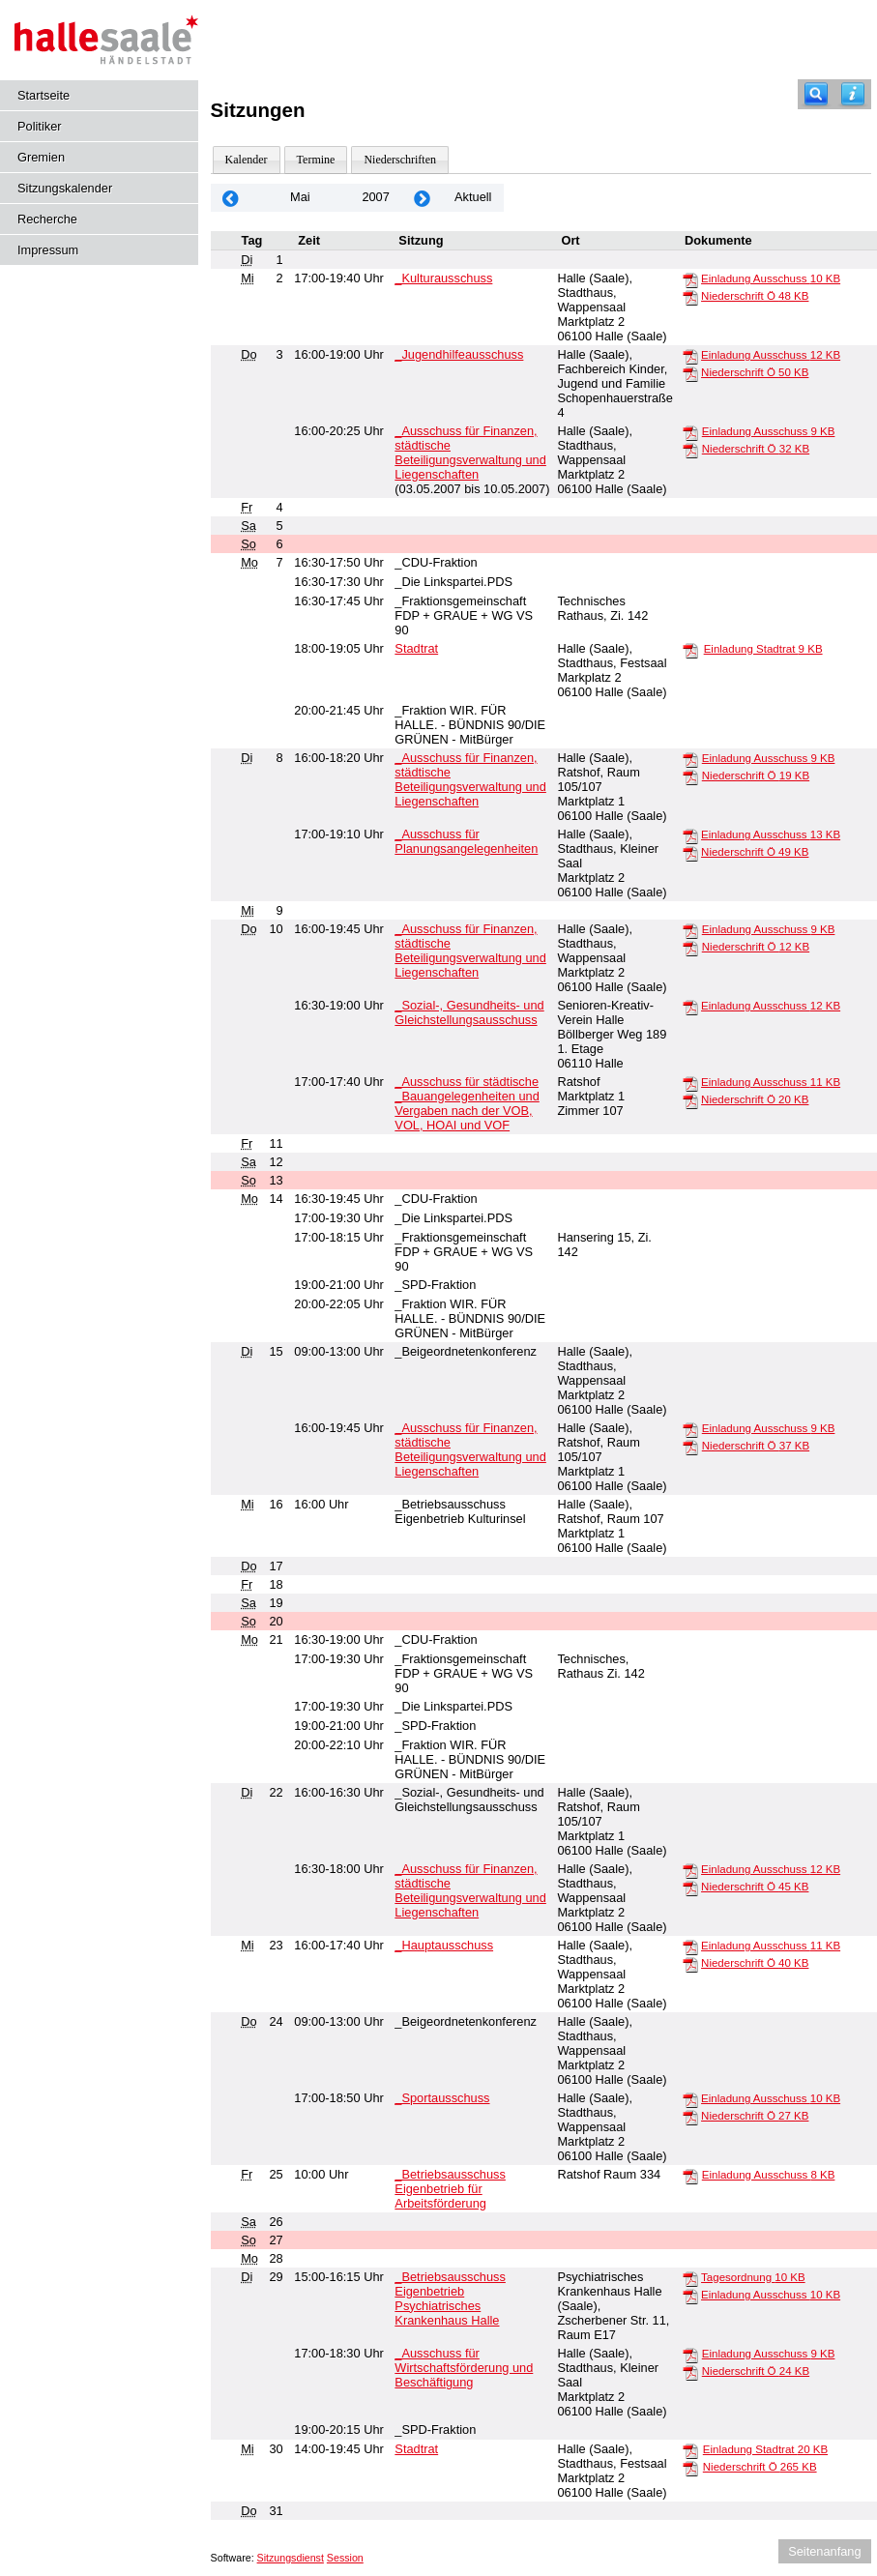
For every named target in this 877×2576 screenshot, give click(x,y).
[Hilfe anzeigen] (852, 94)
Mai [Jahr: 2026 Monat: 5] (300, 197)
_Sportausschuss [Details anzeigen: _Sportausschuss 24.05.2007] (442, 2098)
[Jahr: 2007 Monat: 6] (422, 198)
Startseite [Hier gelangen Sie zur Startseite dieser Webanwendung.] (43, 95)
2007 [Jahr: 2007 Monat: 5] (375, 197)
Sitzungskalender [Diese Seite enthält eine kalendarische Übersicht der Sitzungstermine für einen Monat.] (64, 188)
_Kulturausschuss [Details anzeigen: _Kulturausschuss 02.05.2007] (443, 278)
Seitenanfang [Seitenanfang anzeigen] (824, 2551)
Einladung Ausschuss (770, 278)
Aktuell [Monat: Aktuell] (472, 197)
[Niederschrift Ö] (690, 297)
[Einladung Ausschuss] (690, 279)
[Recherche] (816, 94)
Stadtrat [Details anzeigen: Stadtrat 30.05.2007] (416, 2449)
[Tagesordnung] (690, 2278)
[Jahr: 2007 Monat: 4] (231, 198)
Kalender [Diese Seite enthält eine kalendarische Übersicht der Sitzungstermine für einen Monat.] (246, 159)
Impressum (47, 250)
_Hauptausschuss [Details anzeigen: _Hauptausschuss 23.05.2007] (444, 1945)
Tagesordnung (753, 2277)
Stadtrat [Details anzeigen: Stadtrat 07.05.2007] (416, 648)
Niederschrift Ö (754, 296)
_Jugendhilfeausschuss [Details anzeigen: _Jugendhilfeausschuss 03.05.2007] (459, 354)
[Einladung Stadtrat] (690, 650)
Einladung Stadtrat (763, 649)
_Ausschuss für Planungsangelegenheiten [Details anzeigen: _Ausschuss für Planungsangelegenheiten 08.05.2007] (466, 841)
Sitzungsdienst (290, 2557)
